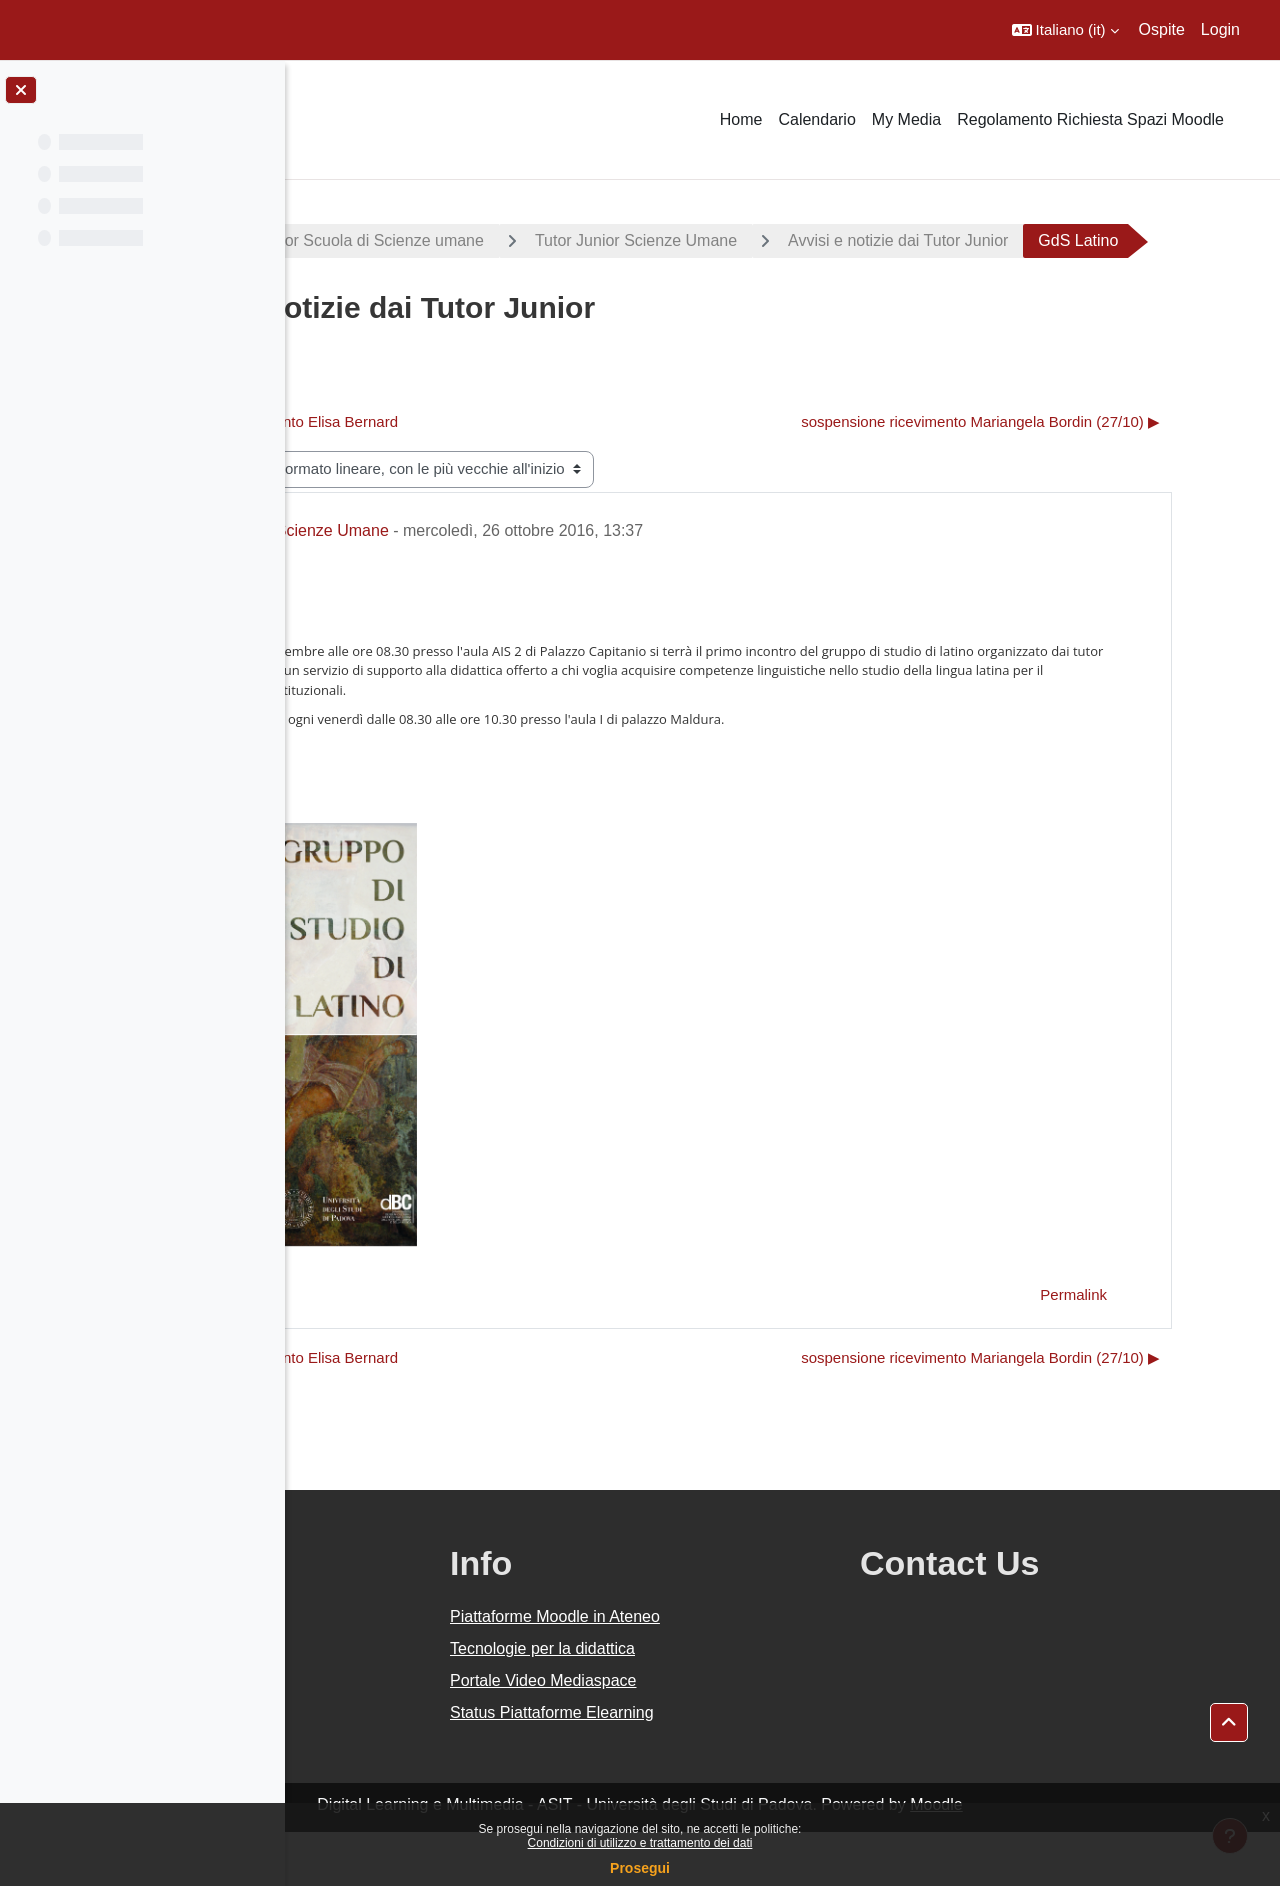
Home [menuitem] (741, 119)
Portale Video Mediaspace (733, 1734)
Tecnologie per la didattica (732, 1702)
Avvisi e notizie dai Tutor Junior (1113, 240)
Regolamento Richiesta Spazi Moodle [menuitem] (1090, 119)
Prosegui (640, 1868)
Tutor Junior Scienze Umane (851, 240)
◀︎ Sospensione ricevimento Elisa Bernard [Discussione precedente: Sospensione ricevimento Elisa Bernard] (474, 475)
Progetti (350, 240)
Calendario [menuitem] (816, 119)
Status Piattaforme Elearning (742, 1766)
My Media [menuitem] (906, 119)
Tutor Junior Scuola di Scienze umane (564, 240)
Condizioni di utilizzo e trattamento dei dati (640, 1843)
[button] (1065, 30)
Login (1220, 29)
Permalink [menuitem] (1143, 1348)
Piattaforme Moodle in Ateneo (745, 1670)
